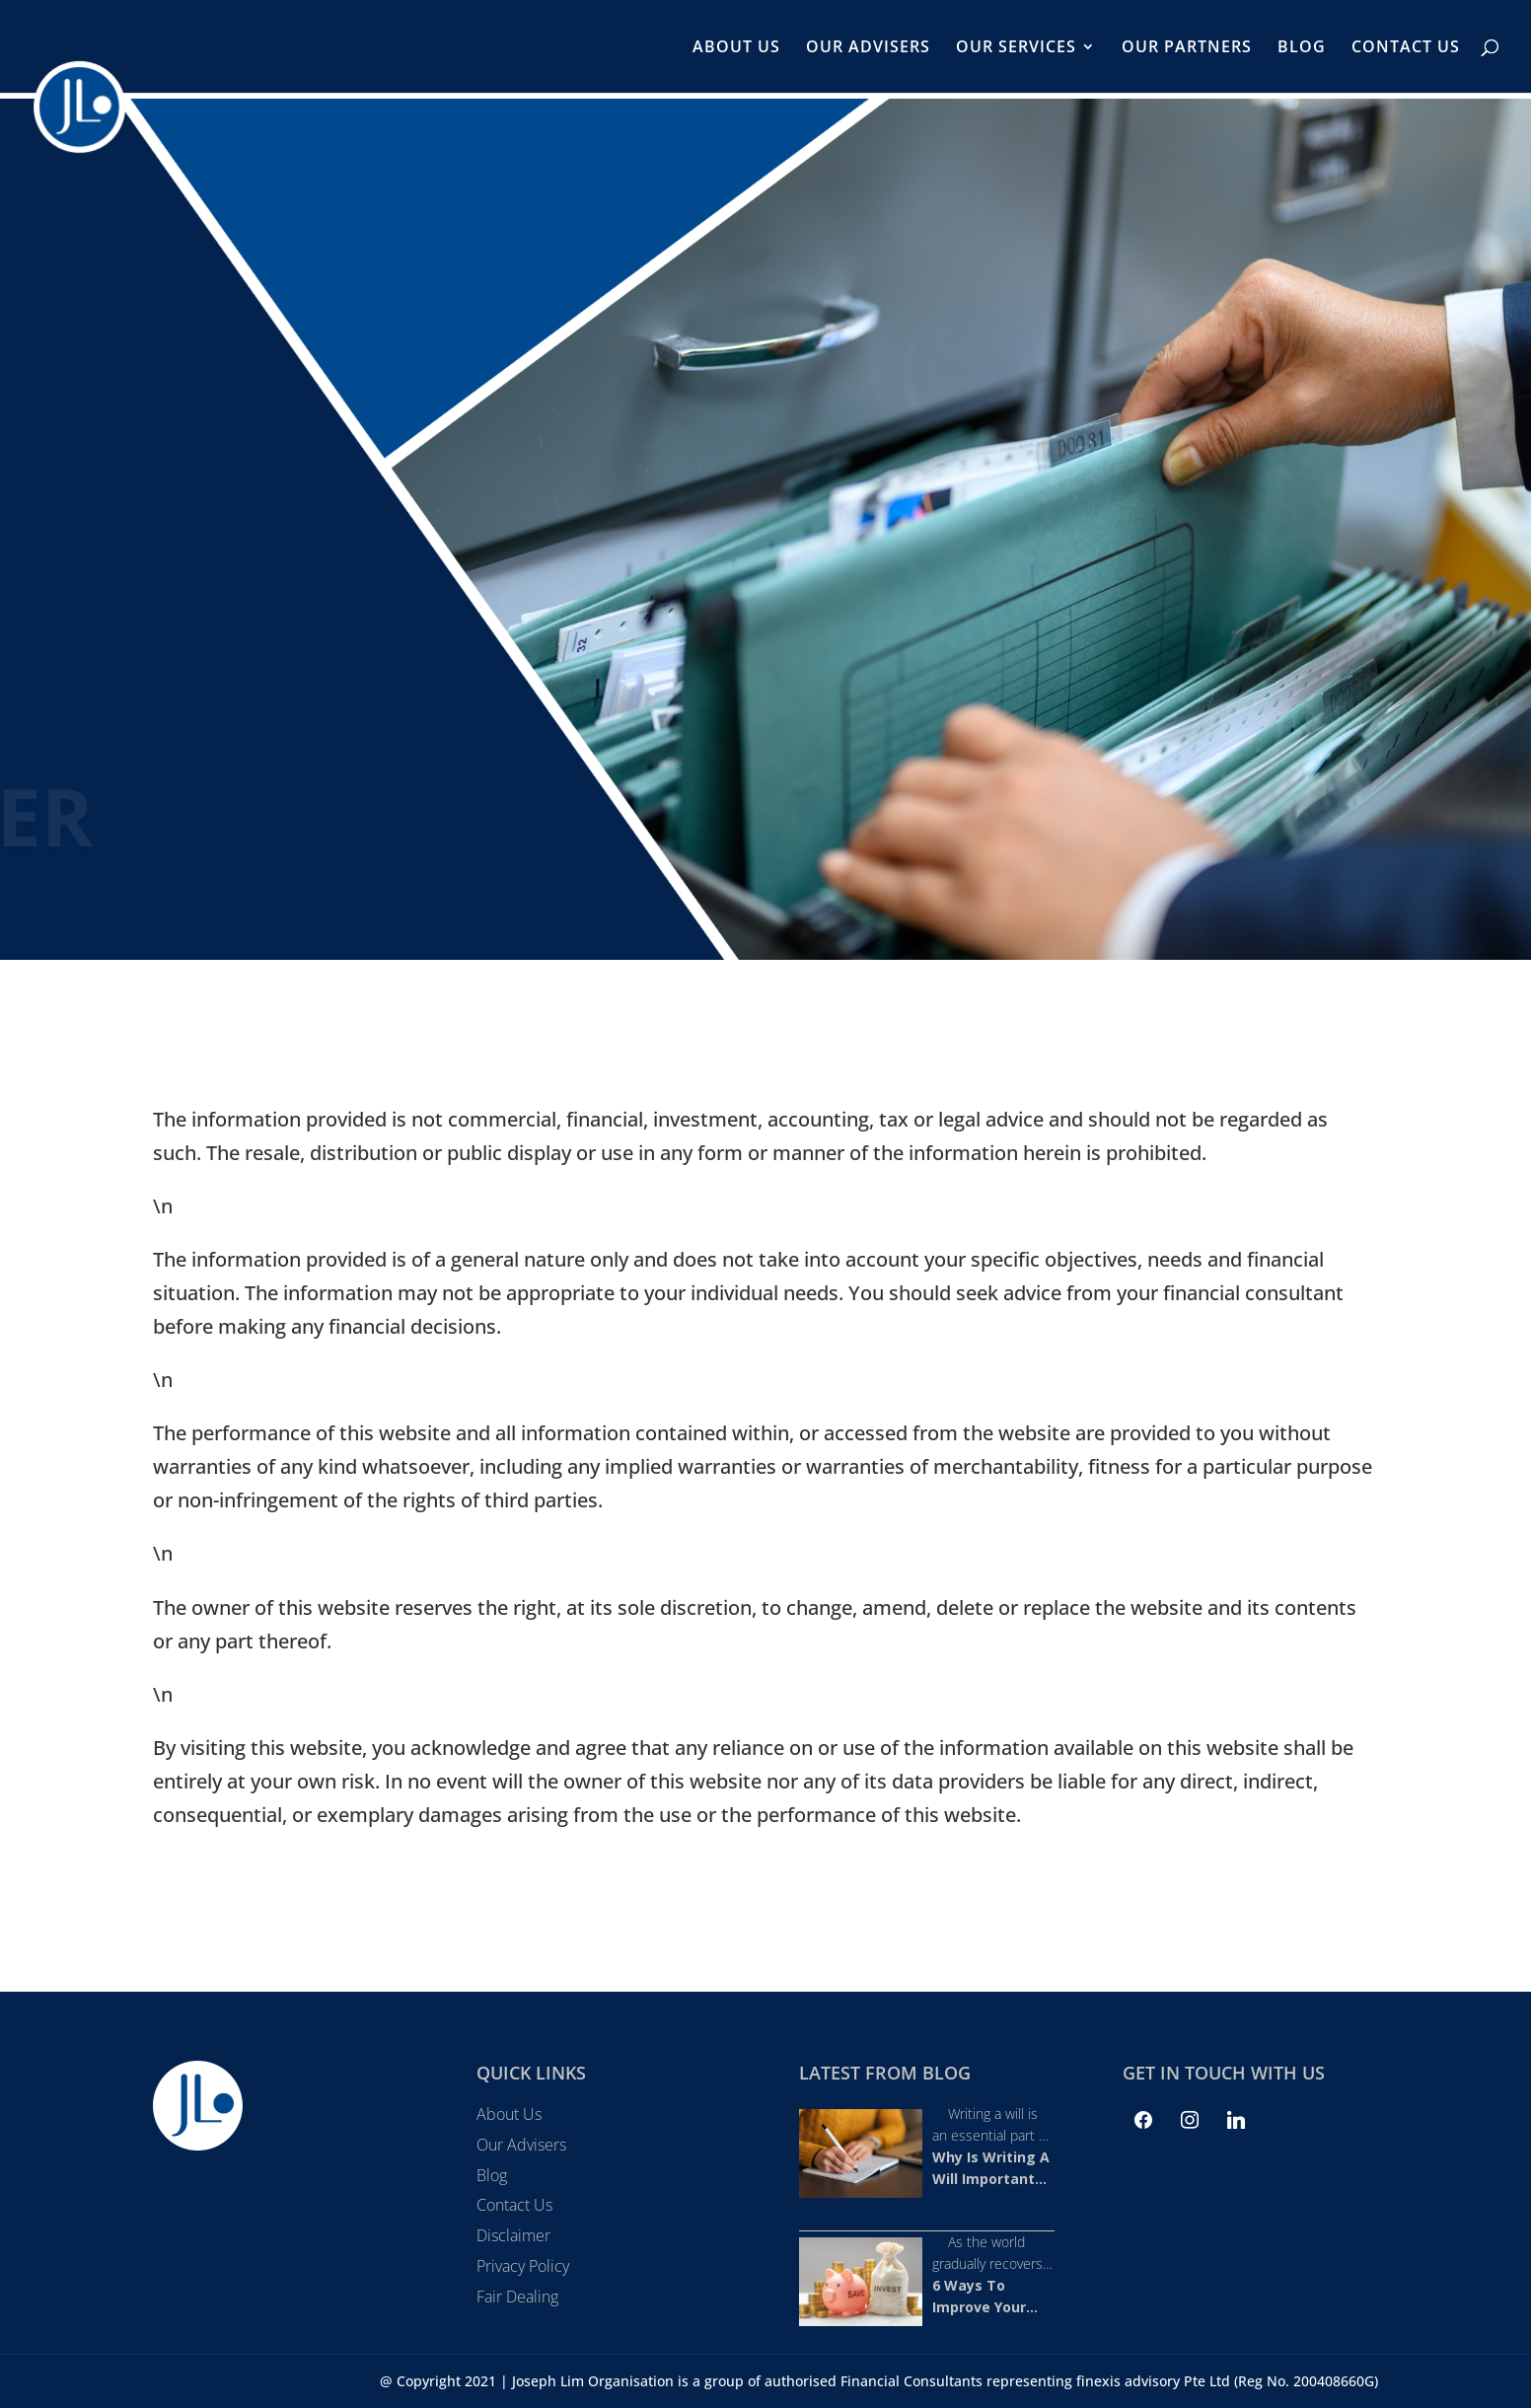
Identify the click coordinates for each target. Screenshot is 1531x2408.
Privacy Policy (522, 2266)
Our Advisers (868, 48)
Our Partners (1187, 48)
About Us (736, 48)
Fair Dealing (517, 2296)
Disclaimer (513, 2235)
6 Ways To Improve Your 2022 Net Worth (987, 2307)
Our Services (1016, 48)
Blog (1301, 48)
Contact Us (1405, 48)
